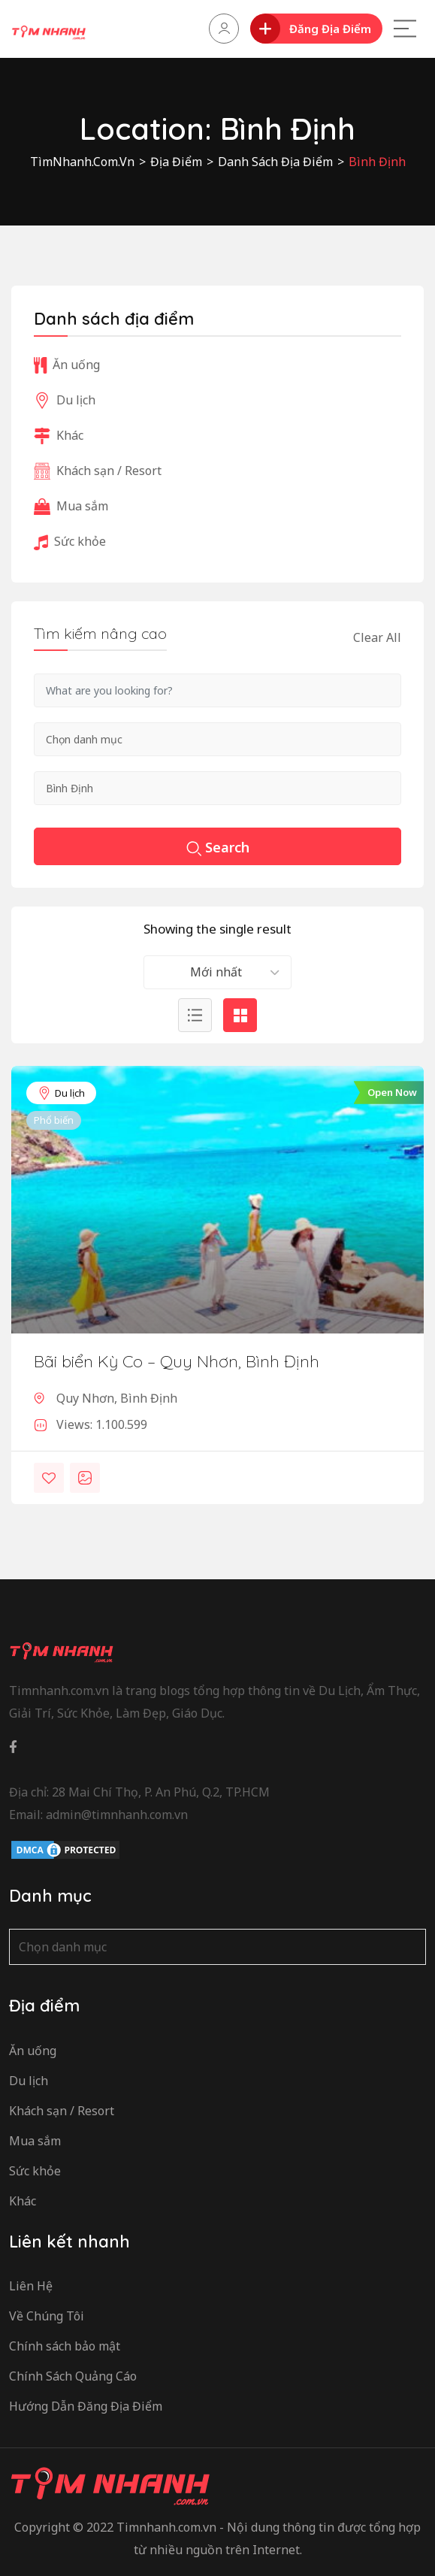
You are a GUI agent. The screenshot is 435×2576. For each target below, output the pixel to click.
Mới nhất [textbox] (216, 972)
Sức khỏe (70, 541)
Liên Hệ (31, 2286)
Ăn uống (67, 364)
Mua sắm (71, 506)
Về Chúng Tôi (46, 2316)
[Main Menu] (405, 28)
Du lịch (61, 1093)
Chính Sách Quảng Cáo (73, 2376)
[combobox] (217, 972)
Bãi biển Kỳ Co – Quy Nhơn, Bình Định (176, 1361)
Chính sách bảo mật (64, 2346)
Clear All (377, 637)
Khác (58, 435)
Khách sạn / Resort (98, 470)
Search (217, 848)
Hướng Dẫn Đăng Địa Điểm (85, 2406)
